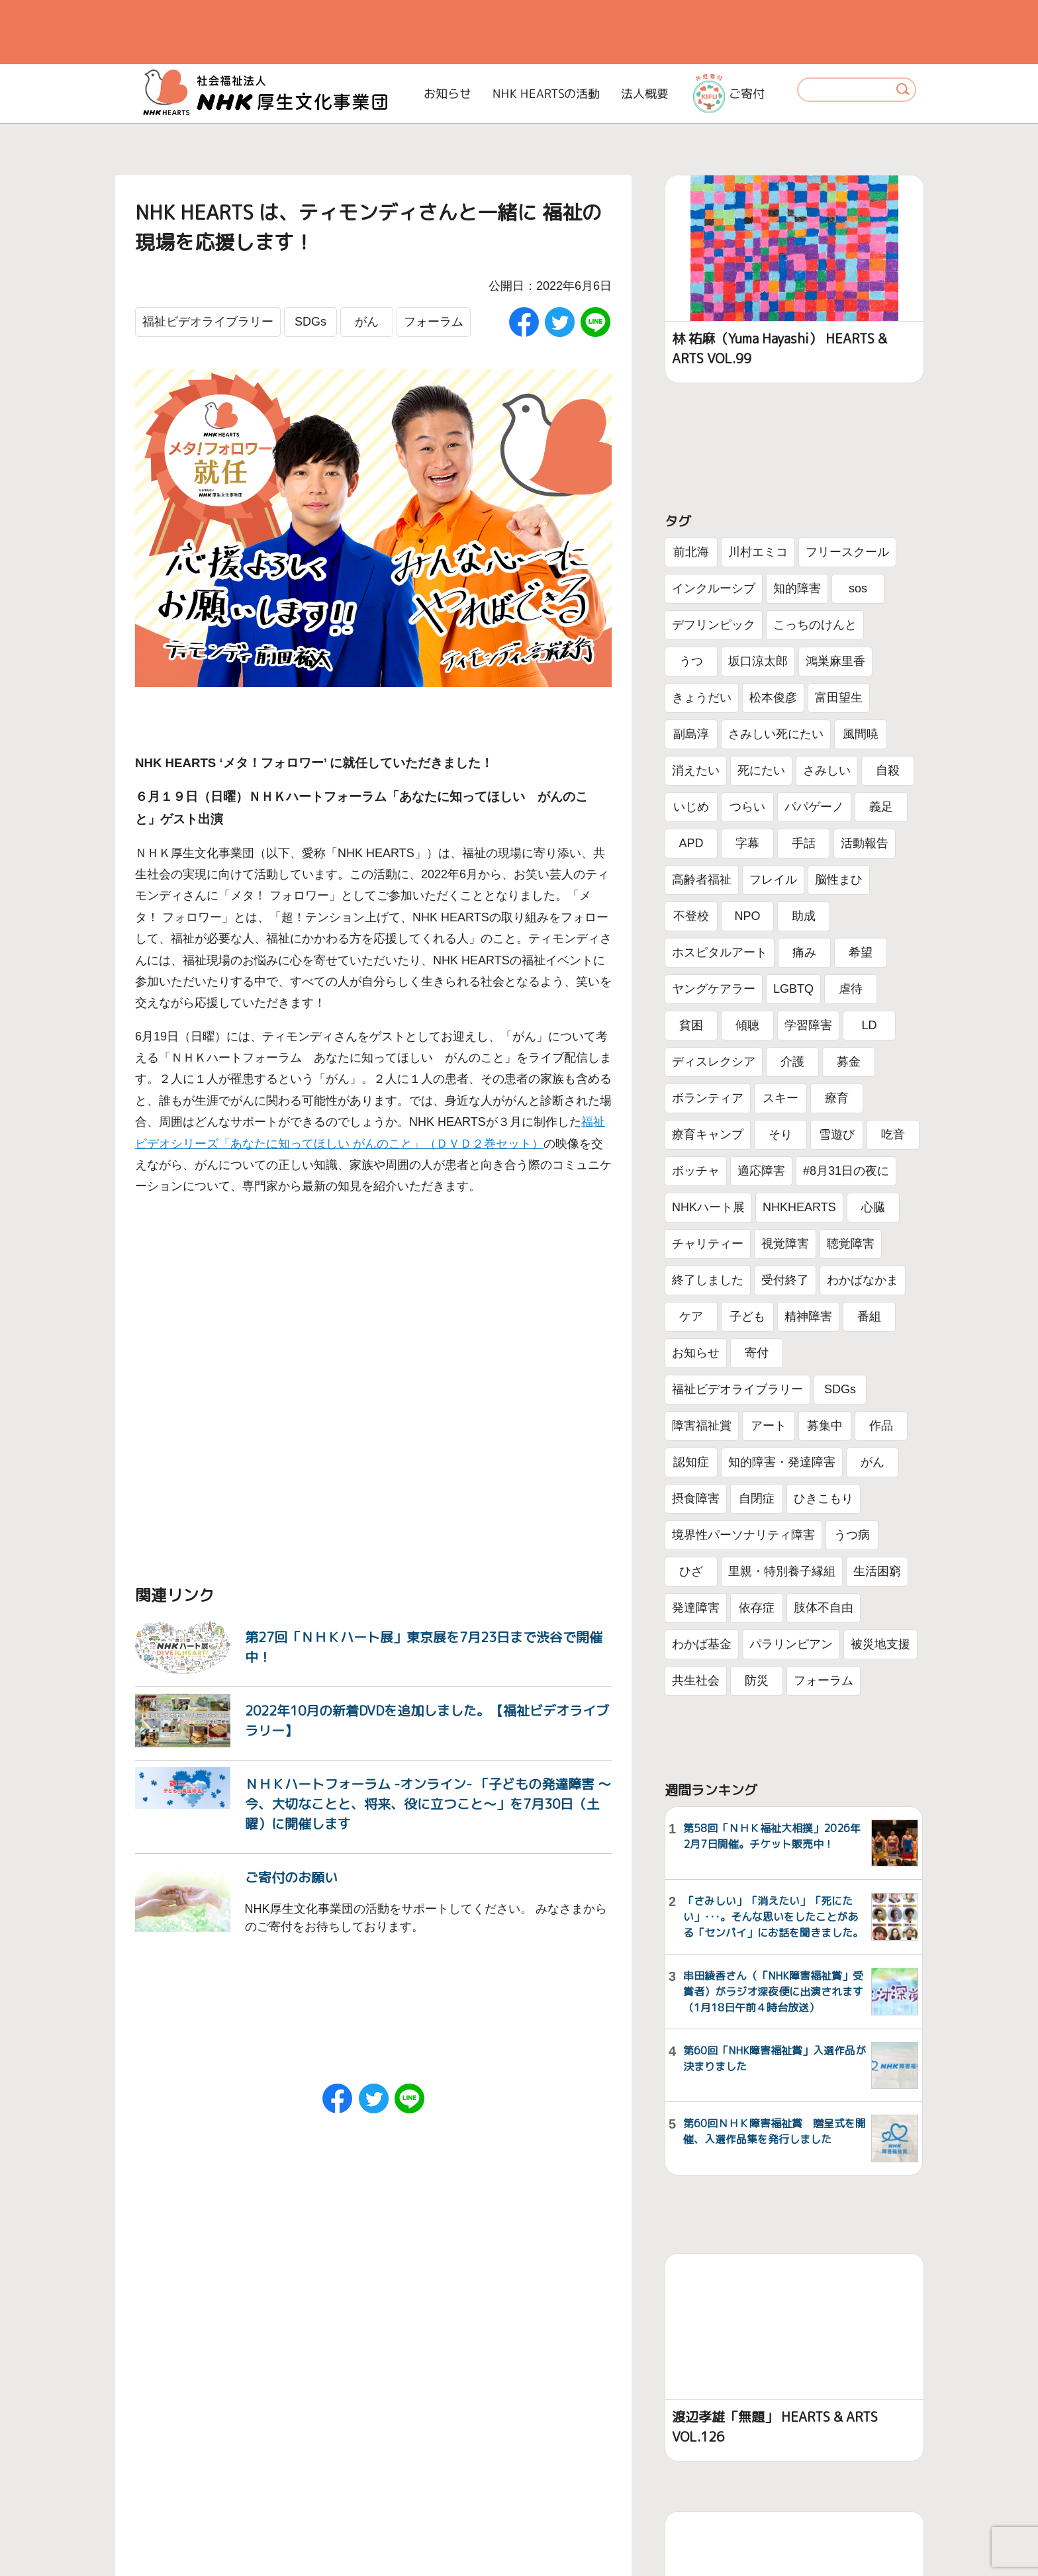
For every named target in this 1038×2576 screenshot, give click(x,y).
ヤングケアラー (713, 988)
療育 (837, 1098)
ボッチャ (696, 1170)
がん (367, 321)
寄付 (757, 1352)
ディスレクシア (713, 1061)
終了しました (707, 1280)
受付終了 (785, 1280)
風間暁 (860, 734)
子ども (747, 1316)
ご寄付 (728, 93)
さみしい (827, 770)
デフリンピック (713, 624)
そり (780, 1134)
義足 (881, 806)
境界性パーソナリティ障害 (743, 1534)
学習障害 (808, 1025)
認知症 (691, 1462)
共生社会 (696, 1680)
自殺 (888, 770)
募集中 (825, 1425)
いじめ (691, 806)
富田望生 (839, 697)
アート (768, 1425)
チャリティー (707, 1243)
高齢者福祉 (701, 879)
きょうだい (701, 697)
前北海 (691, 552)
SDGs (310, 321)
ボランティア (707, 1098)
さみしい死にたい (776, 734)
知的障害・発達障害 (781, 1462)
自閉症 (757, 1498)
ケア (691, 1316)
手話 (804, 843)
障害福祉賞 (701, 1425)
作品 (881, 1425)
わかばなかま (862, 1280)
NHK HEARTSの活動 (546, 93)
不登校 (691, 916)
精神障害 (808, 1316)
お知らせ (447, 93)
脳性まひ (839, 879)
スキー (780, 1098)
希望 (861, 952)
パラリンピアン (791, 1644)
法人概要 (645, 93)
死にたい (761, 770)
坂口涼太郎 (758, 661)
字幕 (747, 843)
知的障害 (797, 588)
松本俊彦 (773, 697)
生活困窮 (877, 1571)
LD (868, 1025)
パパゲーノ (814, 806)
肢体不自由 (823, 1607)
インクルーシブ (713, 588)
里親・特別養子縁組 (781, 1571)
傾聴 (747, 1025)
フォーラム (433, 321)
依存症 (757, 1607)
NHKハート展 (708, 1207)
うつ (691, 661)
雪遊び (837, 1134)
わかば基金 (701, 1644)
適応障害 (761, 1170)
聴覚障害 (850, 1243)
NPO (747, 916)
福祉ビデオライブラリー (207, 321)
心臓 (873, 1207)
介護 (792, 1061)
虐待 (851, 988)
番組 (869, 1316)
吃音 (893, 1134)
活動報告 (864, 843)
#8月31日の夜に (846, 1170)
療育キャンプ (707, 1134)
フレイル (773, 879)
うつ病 (852, 1534)
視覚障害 (785, 1243)
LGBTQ (793, 988)
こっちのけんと (815, 624)
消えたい (696, 770)
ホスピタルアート (719, 952)
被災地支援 (880, 1644)
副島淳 (691, 734)
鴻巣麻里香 (835, 661)
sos (858, 588)
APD (691, 843)
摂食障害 (696, 1498)
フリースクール (847, 552)
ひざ (691, 1571)
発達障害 (696, 1607)
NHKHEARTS (799, 1207)
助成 (804, 916)
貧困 (691, 1025)
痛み (804, 952)
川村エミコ (758, 552)
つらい (747, 806)
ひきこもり (823, 1498)
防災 (757, 1680)
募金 (849, 1061)
